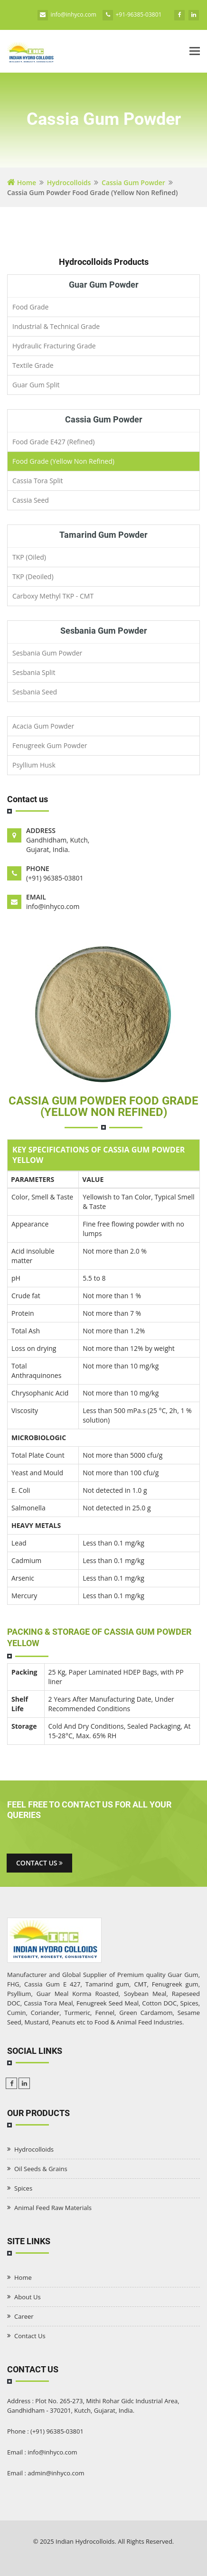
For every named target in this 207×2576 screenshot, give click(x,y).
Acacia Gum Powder (43, 726)
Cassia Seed (30, 500)
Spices (23, 2188)
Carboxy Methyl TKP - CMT (53, 595)
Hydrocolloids (69, 182)
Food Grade (30, 306)
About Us (27, 2297)
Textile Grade (33, 365)
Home (21, 182)
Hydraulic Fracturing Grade (54, 345)
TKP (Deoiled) (33, 576)
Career (24, 2316)
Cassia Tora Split (37, 480)
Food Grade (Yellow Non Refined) (63, 461)
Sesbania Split (33, 672)
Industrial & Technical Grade (56, 326)
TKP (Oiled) (29, 557)
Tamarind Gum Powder (103, 535)
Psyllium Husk (34, 764)
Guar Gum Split (36, 384)
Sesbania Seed (34, 691)
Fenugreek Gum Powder (49, 745)
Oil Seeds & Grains (40, 2168)
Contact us (39, 1862)
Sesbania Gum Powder (103, 631)
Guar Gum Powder (104, 285)
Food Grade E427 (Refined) (53, 441)
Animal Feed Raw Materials (53, 2207)
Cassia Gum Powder (133, 182)
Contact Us (30, 2336)
